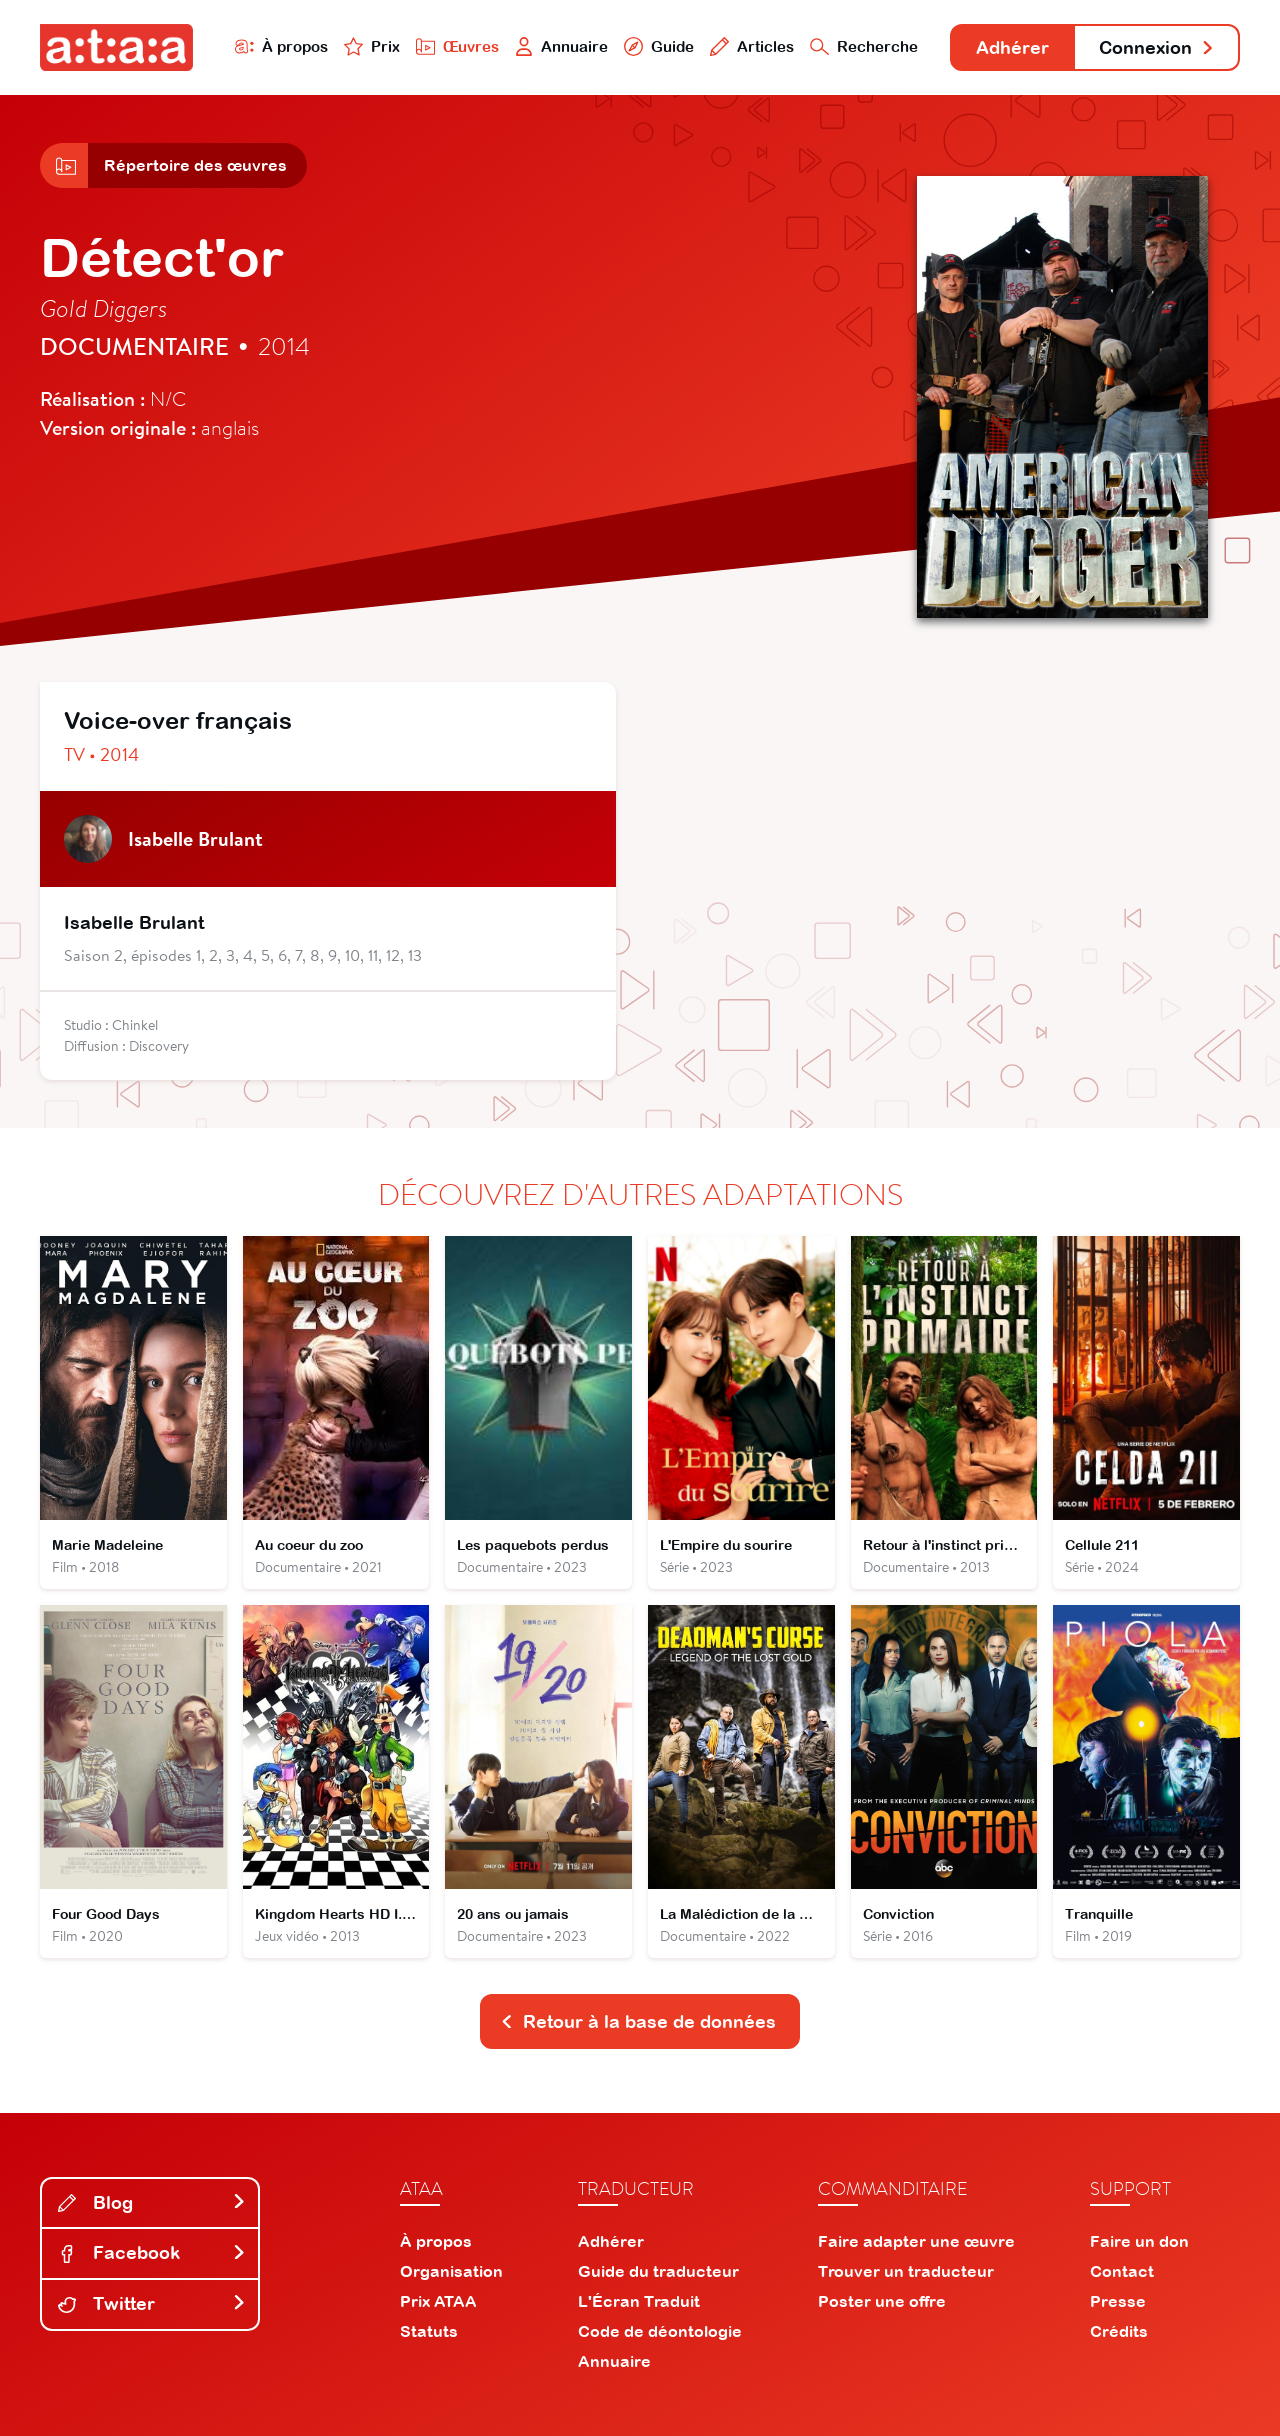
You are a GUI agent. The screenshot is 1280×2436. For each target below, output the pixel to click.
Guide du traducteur (658, 2271)
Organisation (451, 2271)
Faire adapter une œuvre (916, 2241)
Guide (659, 46)
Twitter (152, 2303)
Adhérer (1012, 47)
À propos (281, 46)
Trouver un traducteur (906, 2271)
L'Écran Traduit (639, 2301)
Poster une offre (882, 2301)
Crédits (1119, 2331)
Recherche (864, 46)
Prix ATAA (438, 2301)
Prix (372, 46)
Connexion (1157, 47)
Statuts (429, 2331)
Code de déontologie (660, 2331)
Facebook (152, 2252)
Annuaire (562, 46)
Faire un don (1139, 2241)
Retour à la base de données (638, 2021)
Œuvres (457, 46)
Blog (152, 2202)
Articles (752, 46)
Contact (1122, 2271)
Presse (1118, 2301)
